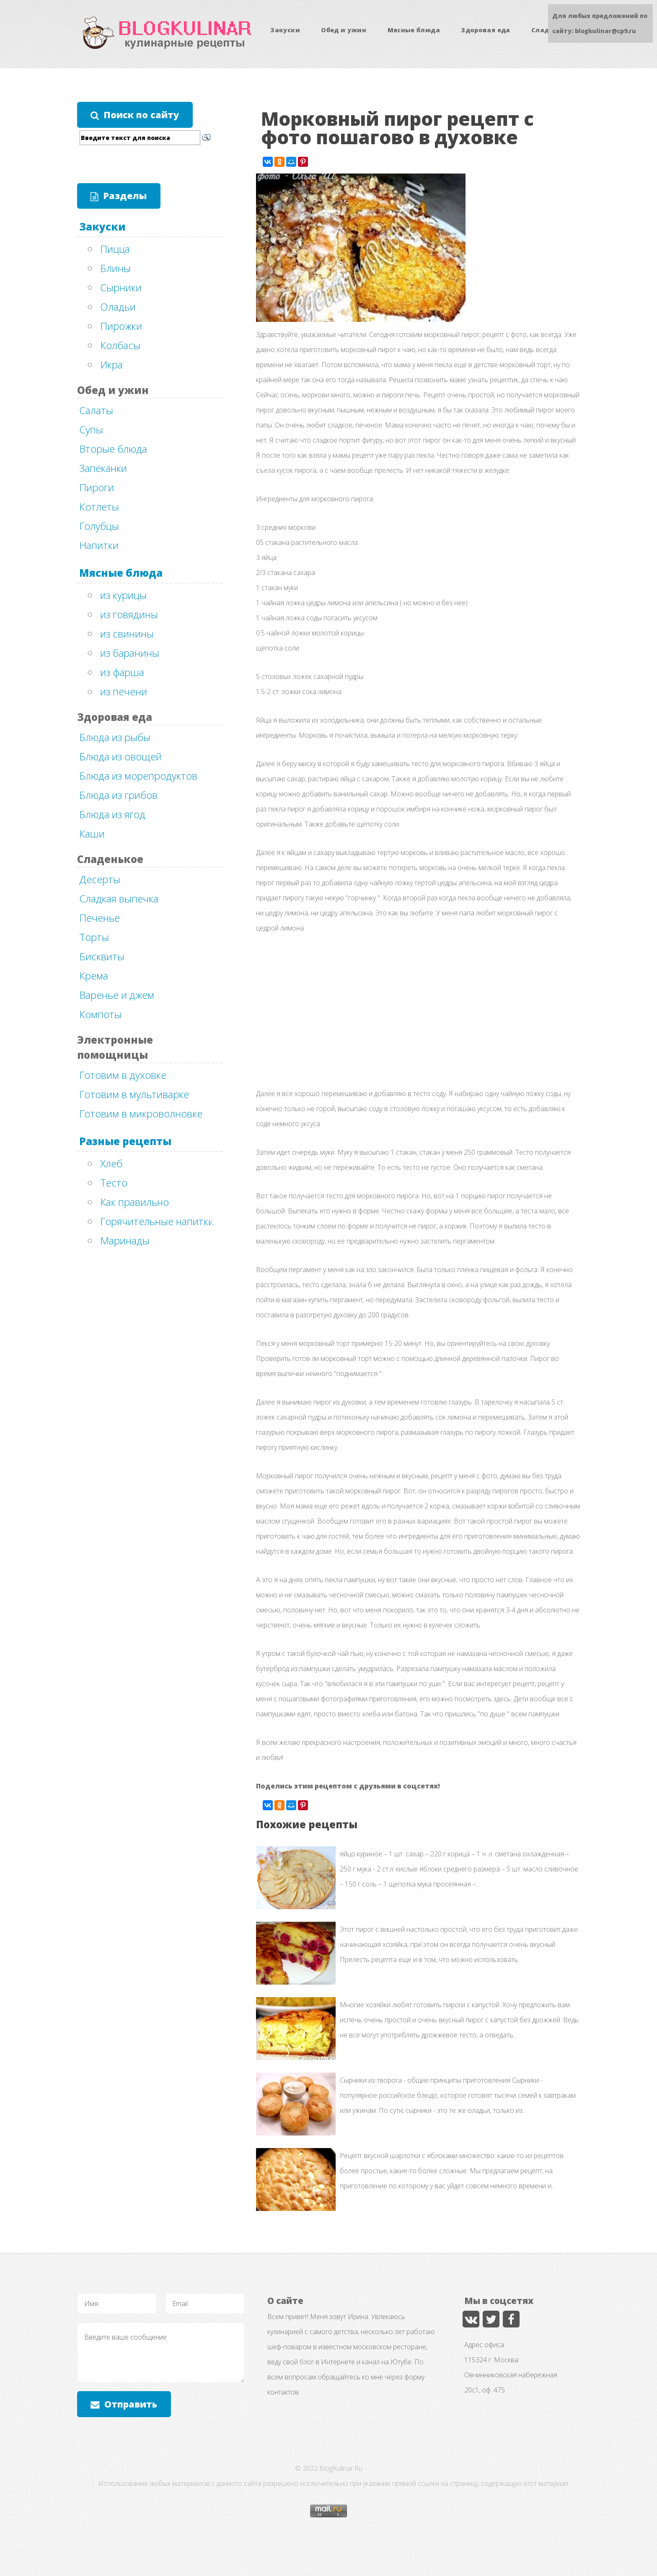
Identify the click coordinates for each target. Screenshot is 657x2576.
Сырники (121, 287)
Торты (94, 937)
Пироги (96, 487)
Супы (91, 429)
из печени (123, 691)
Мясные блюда (414, 30)
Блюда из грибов (118, 795)
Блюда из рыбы (114, 737)
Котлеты (99, 506)
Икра (111, 364)
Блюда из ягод (112, 814)
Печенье (99, 918)
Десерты (99, 879)
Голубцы (99, 526)
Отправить (130, 2404)
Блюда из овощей (120, 756)
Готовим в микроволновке (140, 1113)
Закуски (285, 30)
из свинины (127, 633)
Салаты (96, 410)
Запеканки (103, 468)
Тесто (113, 1183)
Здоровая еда (485, 30)
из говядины (129, 614)
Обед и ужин (343, 30)
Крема (93, 975)
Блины (115, 268)
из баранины (129, 653)
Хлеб (111, 1163)
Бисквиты (101, 956)
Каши (92, 833)
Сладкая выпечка (118, 898)
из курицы (123, 595)
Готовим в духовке (122, 1075)
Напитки (99, 545)
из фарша (122, 672)
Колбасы (120, 345)
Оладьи (118, 307)
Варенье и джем (116, 995)
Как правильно (134, 1202)
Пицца (115, 249)
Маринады (125, 1240)
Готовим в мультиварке (134, 1094)
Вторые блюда (113, 449)
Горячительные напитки (157, 1221)
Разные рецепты (125, 1141)
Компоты (100, 1014)
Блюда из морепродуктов (138, 776)
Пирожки (121, 326)
